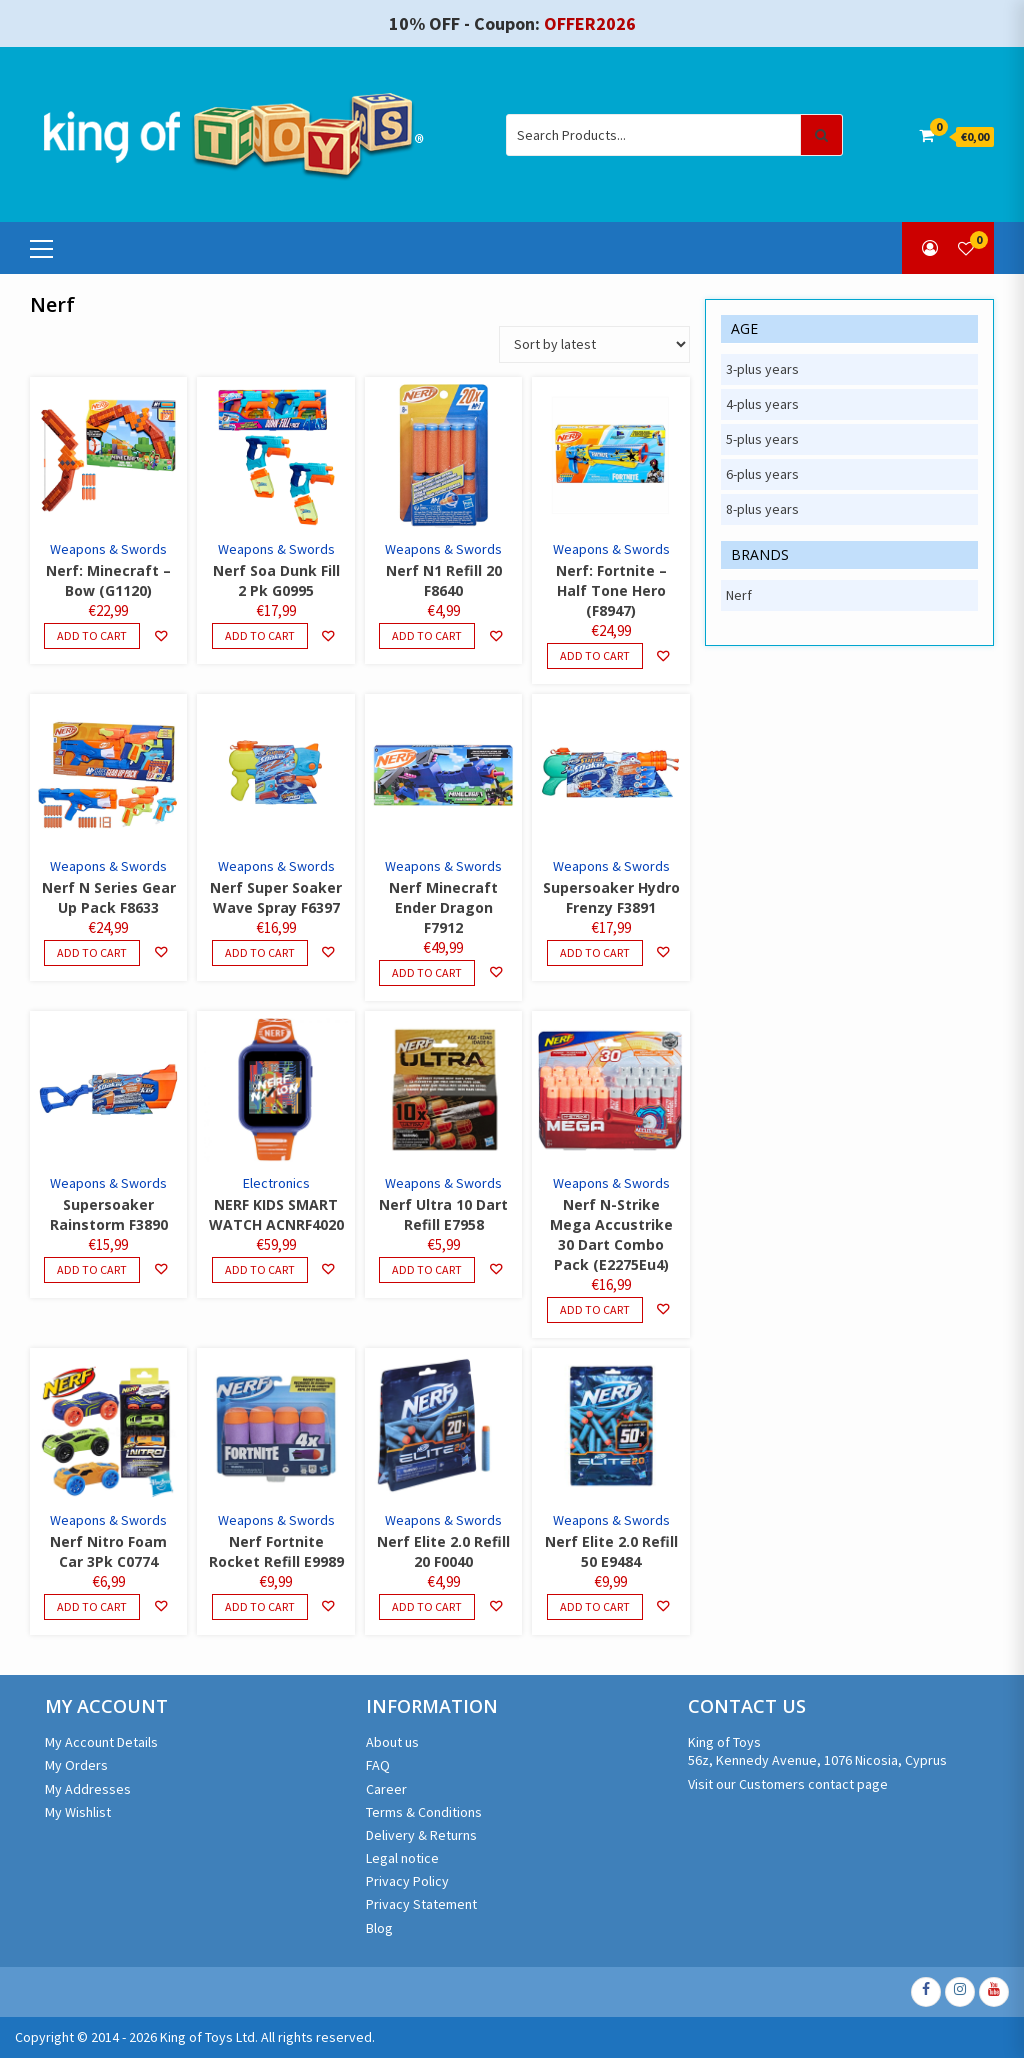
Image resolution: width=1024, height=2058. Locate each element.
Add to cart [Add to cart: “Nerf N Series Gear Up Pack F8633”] (92, 952)
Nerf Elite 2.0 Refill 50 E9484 (611, 1551)
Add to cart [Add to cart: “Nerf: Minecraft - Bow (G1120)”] (92, 635)
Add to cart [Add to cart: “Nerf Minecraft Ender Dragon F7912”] (427, 972)
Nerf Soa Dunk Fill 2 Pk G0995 (276, 580)
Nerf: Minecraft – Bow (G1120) (108, 580)
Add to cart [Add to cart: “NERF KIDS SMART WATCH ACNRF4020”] (260, 1269)
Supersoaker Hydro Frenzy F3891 (611, 897)
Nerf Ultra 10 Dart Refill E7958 (443, 1214)
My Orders (76, 1765)
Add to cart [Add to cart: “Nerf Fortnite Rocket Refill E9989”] (260, 1606)
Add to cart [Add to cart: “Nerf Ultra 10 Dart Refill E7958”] (427, 1269)
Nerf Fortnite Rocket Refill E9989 (276, 1551)
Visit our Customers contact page (788, 1784)
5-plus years (762, 439)
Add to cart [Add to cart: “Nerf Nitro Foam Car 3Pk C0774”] (92, 1606)
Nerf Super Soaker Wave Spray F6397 (276, 897)
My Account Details (101, 1742)
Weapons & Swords (108, 549)
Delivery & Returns (421, 1835)
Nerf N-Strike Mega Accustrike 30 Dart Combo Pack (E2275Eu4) (611, 1234)
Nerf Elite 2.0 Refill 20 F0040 (443, 1551)
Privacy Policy (407, 1881)
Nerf (739, 595)
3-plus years (762, 369)
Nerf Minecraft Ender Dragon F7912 (443, 907)
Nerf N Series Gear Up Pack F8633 (109, 897)
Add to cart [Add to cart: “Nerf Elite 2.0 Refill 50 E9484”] (595, 1606)
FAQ (378, 1765)
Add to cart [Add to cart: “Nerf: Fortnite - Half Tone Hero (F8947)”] (595, 655)
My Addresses (88, 1789)
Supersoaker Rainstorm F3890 (109, 1214)
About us (392, 1742)
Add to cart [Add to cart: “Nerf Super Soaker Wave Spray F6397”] (260, 952)
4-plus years (762, 404)
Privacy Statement (421, 1904)
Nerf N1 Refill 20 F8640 (444, 580)
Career (386, 1789)
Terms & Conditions (424, 1812)
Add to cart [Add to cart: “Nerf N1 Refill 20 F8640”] (427, 635)
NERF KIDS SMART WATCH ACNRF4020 (276, 1214)
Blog (379, 1928)
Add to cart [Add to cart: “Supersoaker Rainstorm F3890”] (92, 1269)
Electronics (276, 1183)
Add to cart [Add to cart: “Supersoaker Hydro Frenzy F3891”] (595, 952)
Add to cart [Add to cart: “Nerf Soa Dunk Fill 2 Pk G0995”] (260, 635)
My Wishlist (78, 1812)
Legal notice (402, 1858)
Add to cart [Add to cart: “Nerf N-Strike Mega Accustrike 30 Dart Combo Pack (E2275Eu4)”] (595, 1309)
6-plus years (762, 474)
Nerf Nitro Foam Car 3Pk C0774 (108, 1551)
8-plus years (762, 509)
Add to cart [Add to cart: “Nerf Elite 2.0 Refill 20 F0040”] (427, 1606)
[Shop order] (594, 344)
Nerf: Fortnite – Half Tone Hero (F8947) (611, 590)
